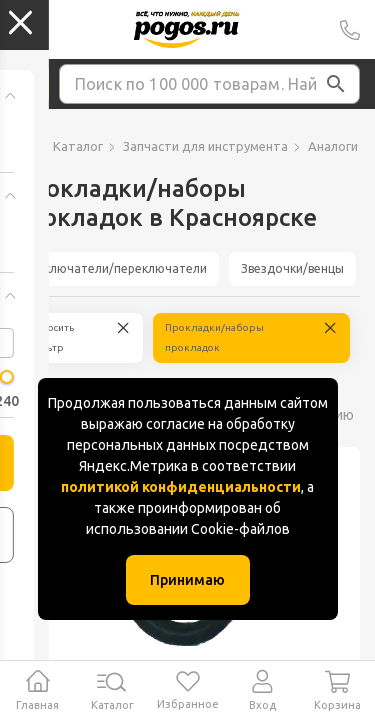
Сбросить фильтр (50, 337)
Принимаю (187, 580)
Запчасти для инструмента (205, 146)
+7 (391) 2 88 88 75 (350, 29)
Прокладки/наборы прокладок (214, 337)
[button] (336, 84)
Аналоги (333, 146)
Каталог (78, 146)
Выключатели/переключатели (117, 268)
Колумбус (23, 29)
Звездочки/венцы (292, 268)
